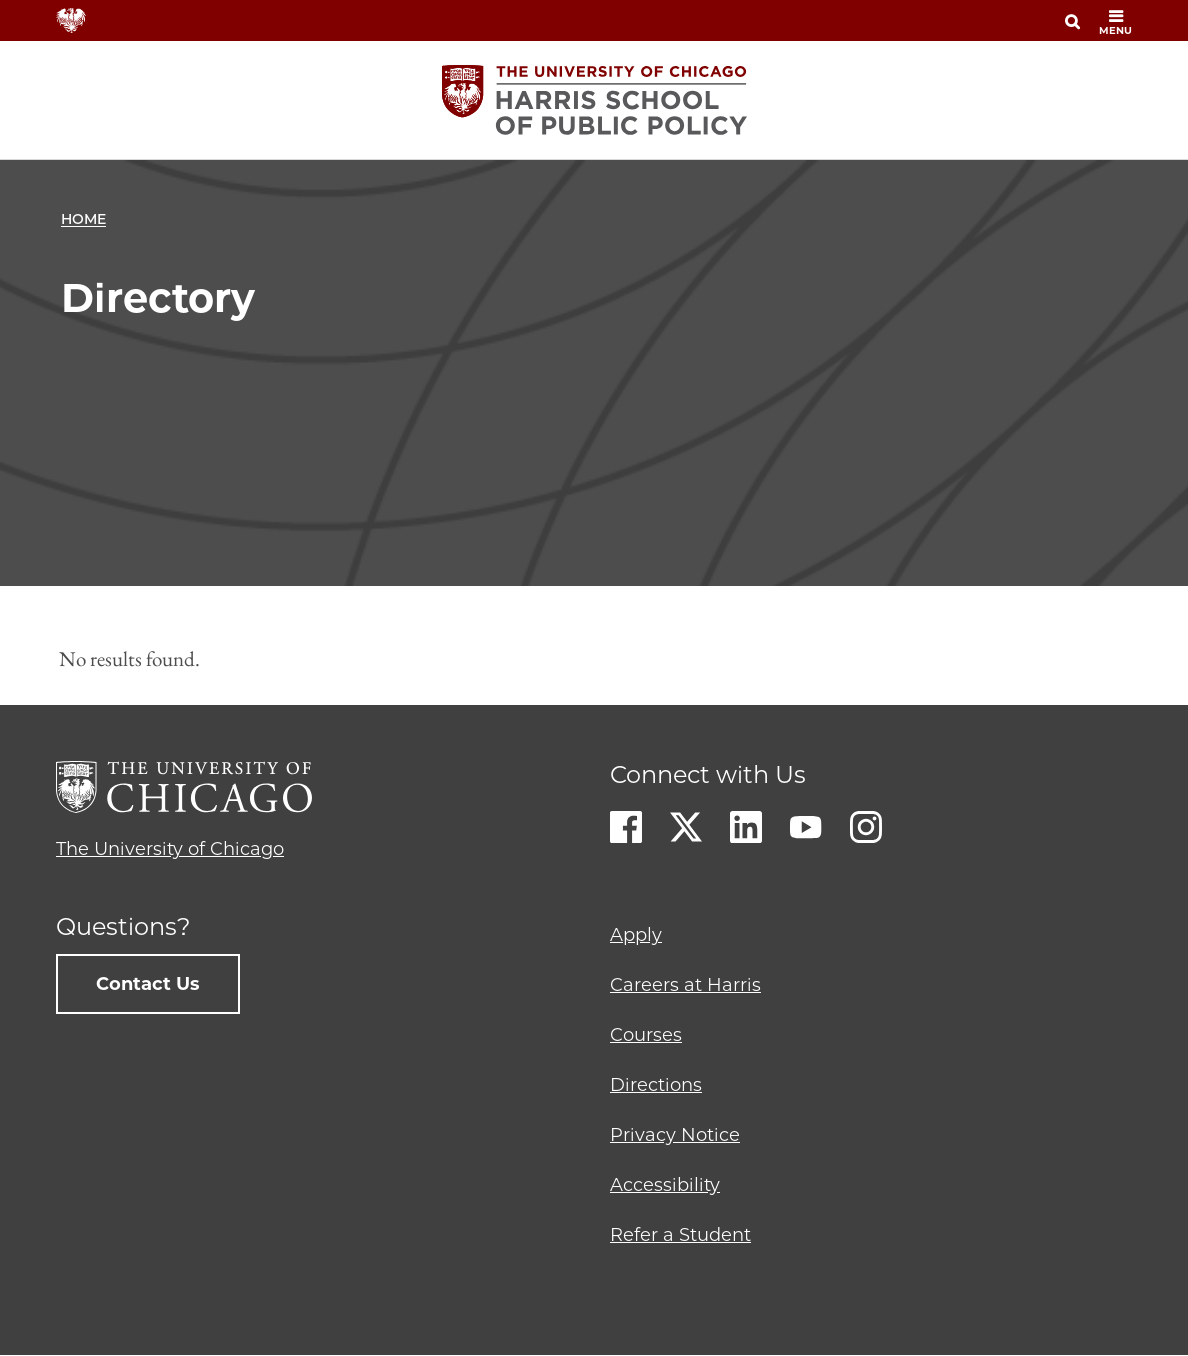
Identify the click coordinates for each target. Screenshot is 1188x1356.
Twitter (686, 827)
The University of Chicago (170, 849)
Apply (636, 935)
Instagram (866, 827)
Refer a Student (680, 1235)
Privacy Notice (675, 1135)
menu (1115, 22)
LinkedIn (746, 827)
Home (83, 219)
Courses (646, 1035)
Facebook (626, 827)
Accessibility (665, 1185)
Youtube (806, 827)
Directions (656, 1085)
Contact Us (148, 984)
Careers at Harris (685, 985)
